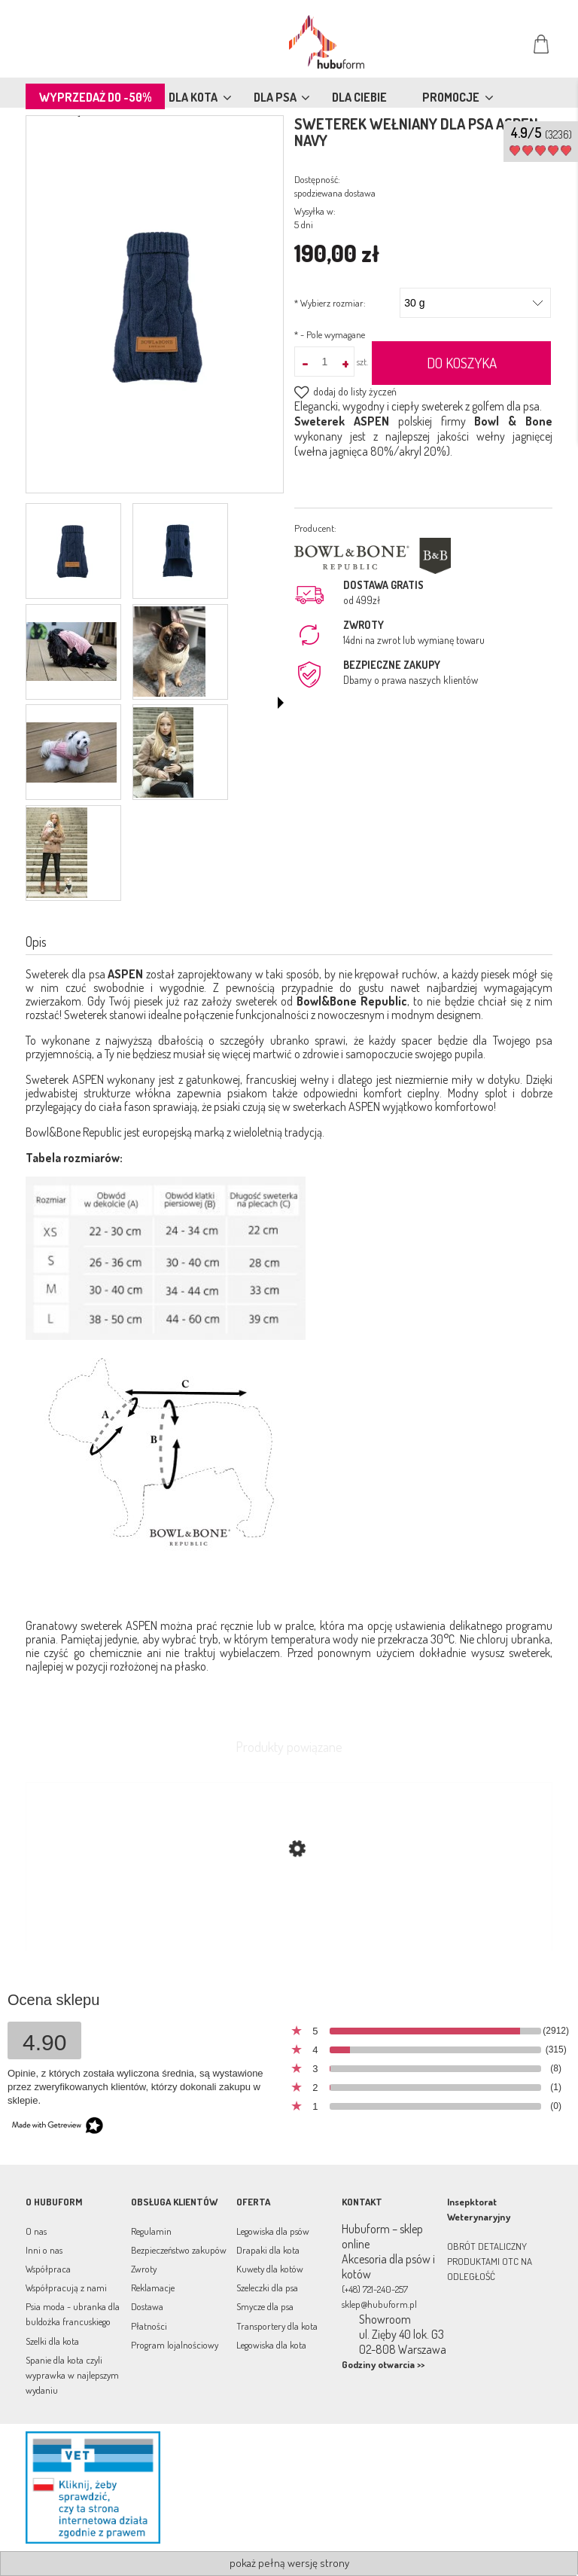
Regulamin (151, 2231)
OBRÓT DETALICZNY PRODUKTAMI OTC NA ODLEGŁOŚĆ (489, 2261)
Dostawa (147, 2306)
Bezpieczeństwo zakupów (179, 2250)
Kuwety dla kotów (269, 2269)
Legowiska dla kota (271, 2345)
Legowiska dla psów (272, 2231)
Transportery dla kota (277, 2326)
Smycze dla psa (265, 2306)
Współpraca (48, 2269)
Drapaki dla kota (268, 2250)
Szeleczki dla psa (267, 2287)
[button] (281, 703)
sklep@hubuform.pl (379, 2304)
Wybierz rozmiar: (330, 303)
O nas (36, 2231)
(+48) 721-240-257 (375, 2289)
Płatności (149, 2326)
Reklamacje (153, 2287)
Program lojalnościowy (174, 2345)
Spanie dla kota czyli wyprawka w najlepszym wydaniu (72, 2375)
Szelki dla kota (52, 2341)
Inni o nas (44, 2250)
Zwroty (144, 2269)
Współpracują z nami (66, 2287)
